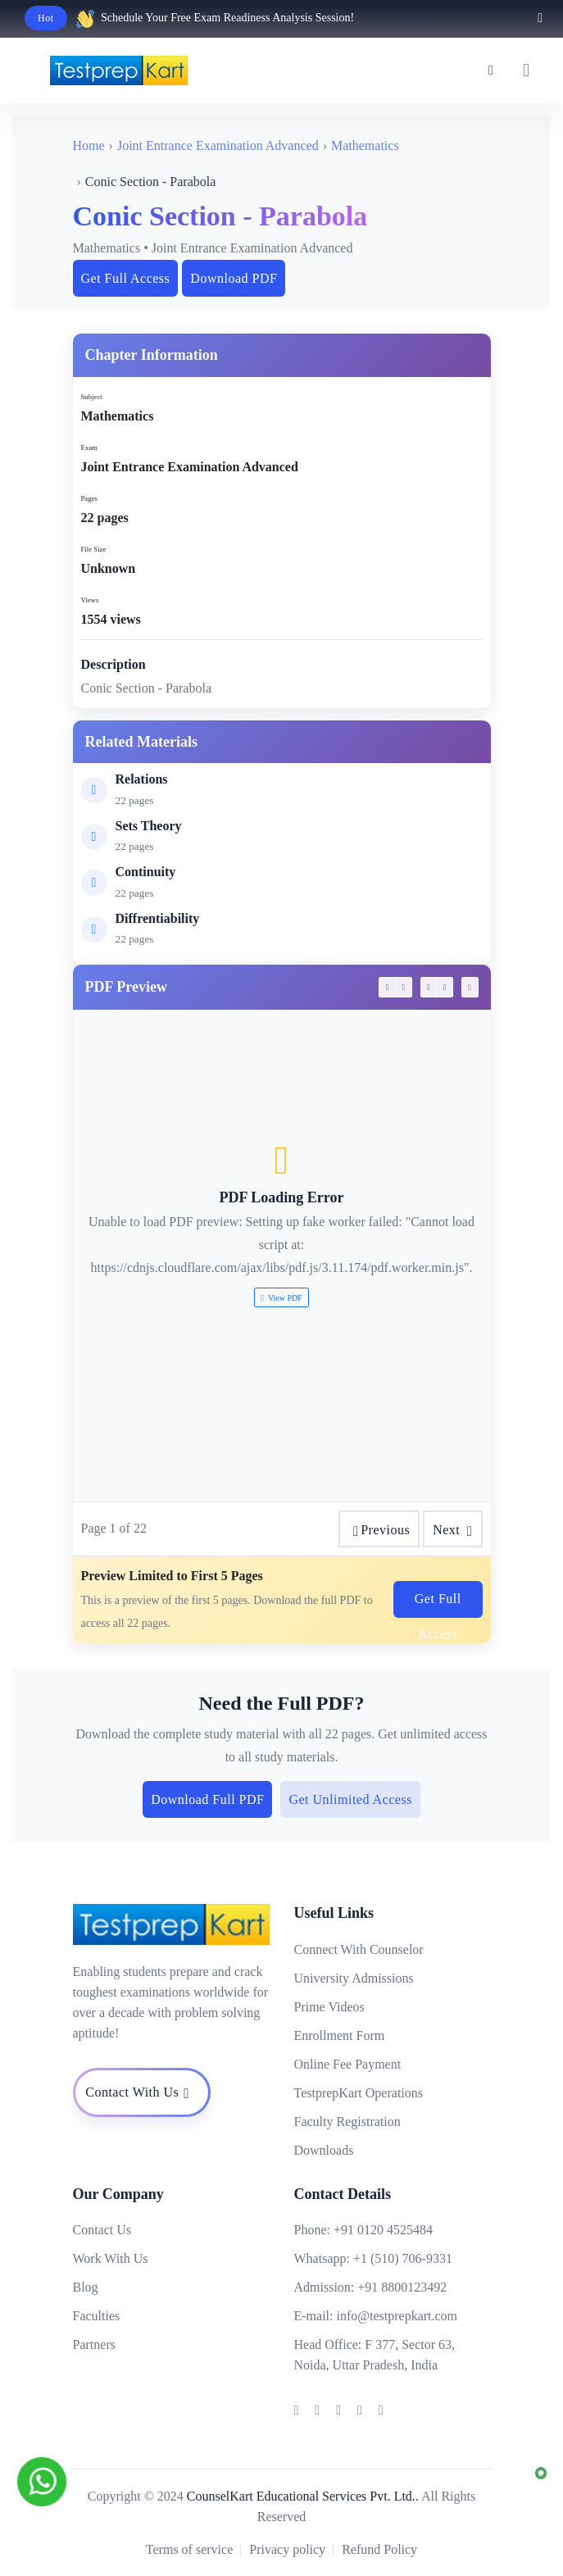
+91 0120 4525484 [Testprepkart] (383, 2230)
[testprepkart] (526, 70)
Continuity (146, 872)
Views (90, 600)
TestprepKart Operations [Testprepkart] (359, 2093)
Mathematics (365, 145)
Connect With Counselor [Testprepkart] (359, 1949)
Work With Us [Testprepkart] (110, 2258)
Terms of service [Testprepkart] (189, 2549)
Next (452, 1530)
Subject (91, 397)
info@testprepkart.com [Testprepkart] (396, 2316)
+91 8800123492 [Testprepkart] (402, 2287)
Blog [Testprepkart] (85, 2287)
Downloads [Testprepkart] (324, 2150)
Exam (89, 447)
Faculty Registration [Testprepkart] (347, 2121)
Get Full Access (125, 278)
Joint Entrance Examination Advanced (218, 145)
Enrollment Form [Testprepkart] (339, 2035)
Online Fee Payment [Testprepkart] (348, 2064)
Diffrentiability (158, 918)
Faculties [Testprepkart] (96, 2316)
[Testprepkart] (491, 70)
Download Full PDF (207, 1799)
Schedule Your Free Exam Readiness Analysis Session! (227, 17)
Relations (142, 779)
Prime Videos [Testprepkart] (329, 2007)
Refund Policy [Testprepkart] (379, 2549)
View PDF (281, 1297)
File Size (94, 549)
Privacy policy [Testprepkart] (287, 2549)
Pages (89, 498)
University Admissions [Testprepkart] (354, 1978)
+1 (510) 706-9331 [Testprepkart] (402, 2258)
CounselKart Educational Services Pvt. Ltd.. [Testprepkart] (303, 2496)
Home (89, 145)
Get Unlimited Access (349, 1799)
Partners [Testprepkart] (94, 2344)
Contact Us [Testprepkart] (102, 2230)
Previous (379, 1530)
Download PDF (233, 278)
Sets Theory (149, 826)
